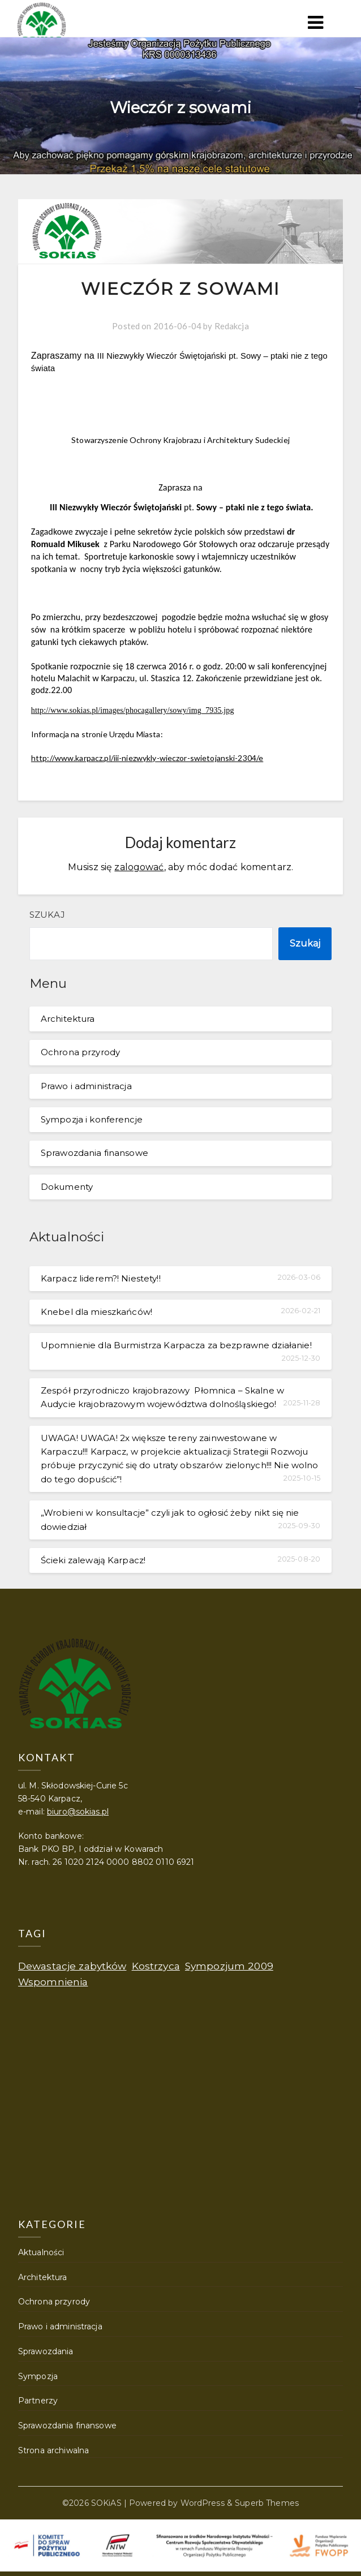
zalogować (139, 867)
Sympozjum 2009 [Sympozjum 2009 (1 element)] (229, 1966)
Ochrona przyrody (80, 1052)
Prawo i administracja (86, 1086)
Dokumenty (67, 1186)
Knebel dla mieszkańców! (96, 1311)
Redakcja (231, 326)
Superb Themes (267, 2503)
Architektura (68, 1018)
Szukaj (47, 914)
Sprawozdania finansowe (94, 1152)
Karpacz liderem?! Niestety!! (101, 1278)
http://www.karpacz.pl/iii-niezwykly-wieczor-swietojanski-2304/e (147, 758)
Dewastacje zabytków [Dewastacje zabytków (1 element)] (72, 1966)
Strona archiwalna (53, 2450)
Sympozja (38, 2376)
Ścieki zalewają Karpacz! (93, 1560)
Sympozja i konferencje (92, 1119)
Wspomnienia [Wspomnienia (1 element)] (53, 1982)
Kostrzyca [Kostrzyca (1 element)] (156, 1966)
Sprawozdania (46, 2351)
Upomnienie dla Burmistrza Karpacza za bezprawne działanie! (176, 1345)
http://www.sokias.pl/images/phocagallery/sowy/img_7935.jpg (132, 710)
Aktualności (41, 2252)
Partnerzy (38, 2401)
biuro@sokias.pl (78, 1812)
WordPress (202, 2503)
